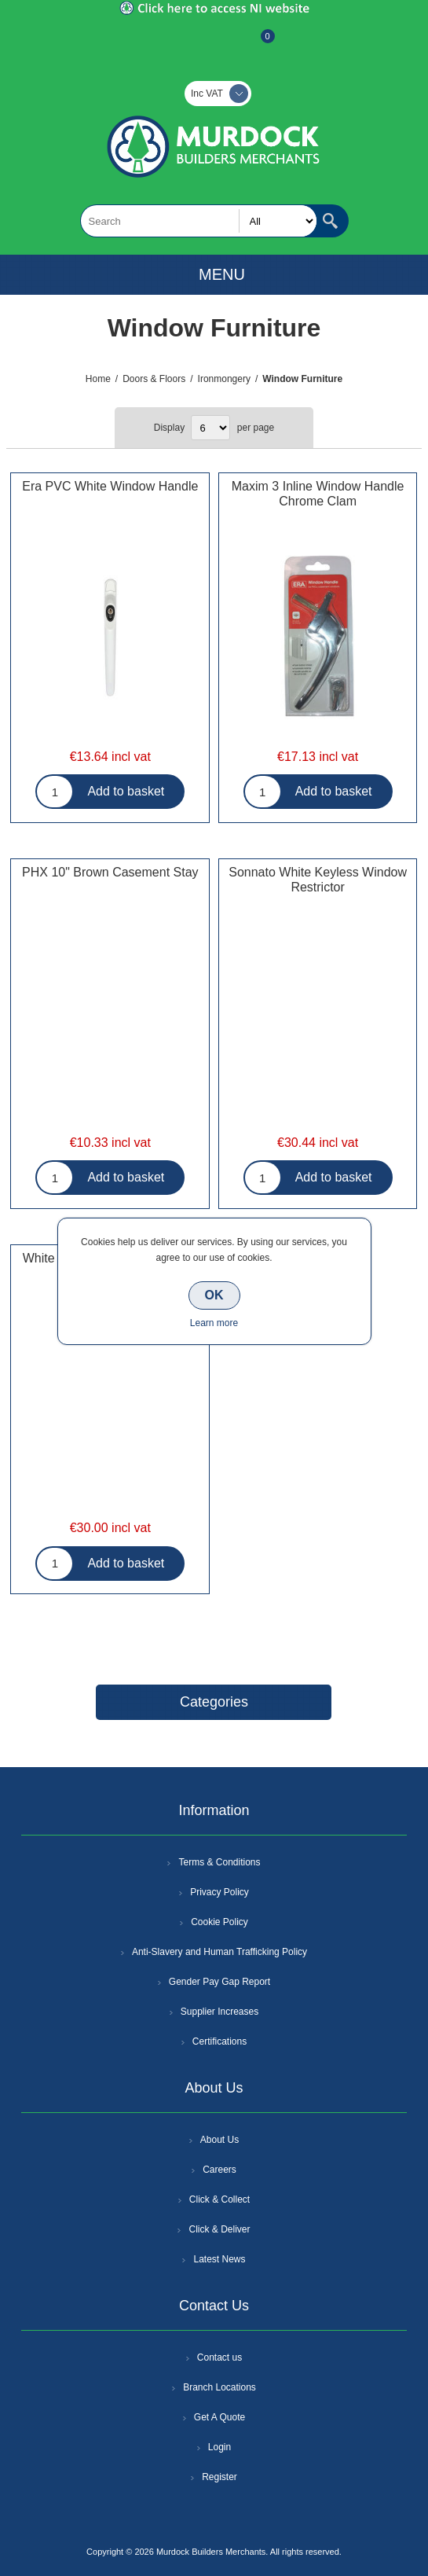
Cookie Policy (219, 1921)
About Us (219, 2139)
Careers (219, 2169)
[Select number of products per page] (210, 427)
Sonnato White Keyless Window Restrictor (318, 879)
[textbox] (198, 221)
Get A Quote (219, 2417)
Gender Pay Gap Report (219, 1981)
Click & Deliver (219, 2229)
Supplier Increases (219, 2011)
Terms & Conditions (219, 1862)
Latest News (219, 2259)
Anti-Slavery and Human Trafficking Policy (219, 1951)
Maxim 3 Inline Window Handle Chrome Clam (318, 494)
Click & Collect (219, 2199)
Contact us (219, 2357)
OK (214, 1295)
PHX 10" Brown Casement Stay (110, 872)
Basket (255, 44)
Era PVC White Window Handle (110, 486)
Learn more (214, 1322)
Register (172, 44)
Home (98, 378)
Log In (212, 44)
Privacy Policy (219, 1892)
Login (219, 2447)
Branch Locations (219, 2387)
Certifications (219, 2041)
